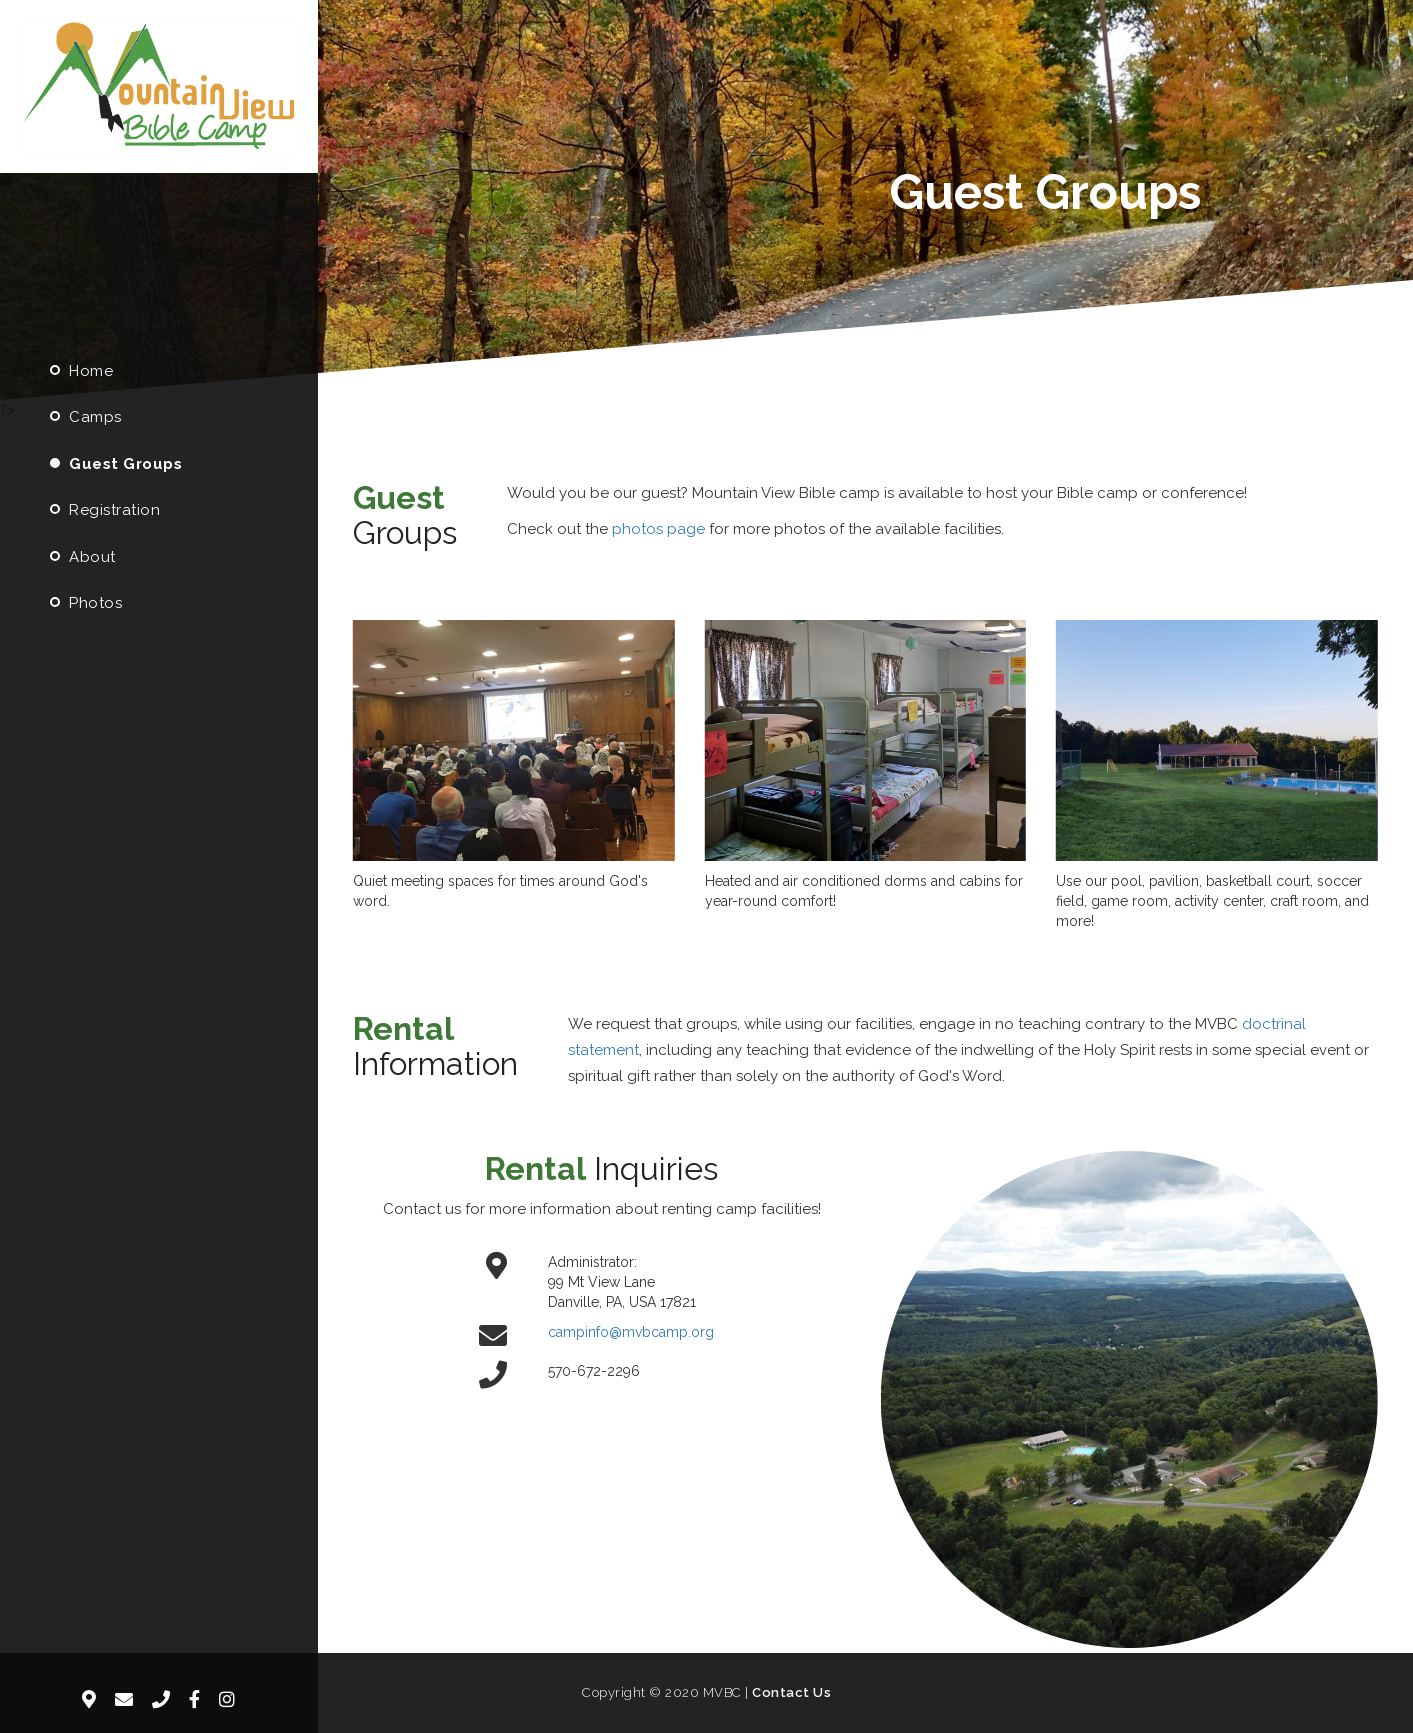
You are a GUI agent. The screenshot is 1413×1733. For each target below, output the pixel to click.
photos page (658, 529)
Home (79, 371)
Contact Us (791, 1692)
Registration (102, 510)
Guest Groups (113, 464)
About (80, 557)
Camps (83, 417)
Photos (83, 603)
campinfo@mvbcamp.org (631, 1332)
